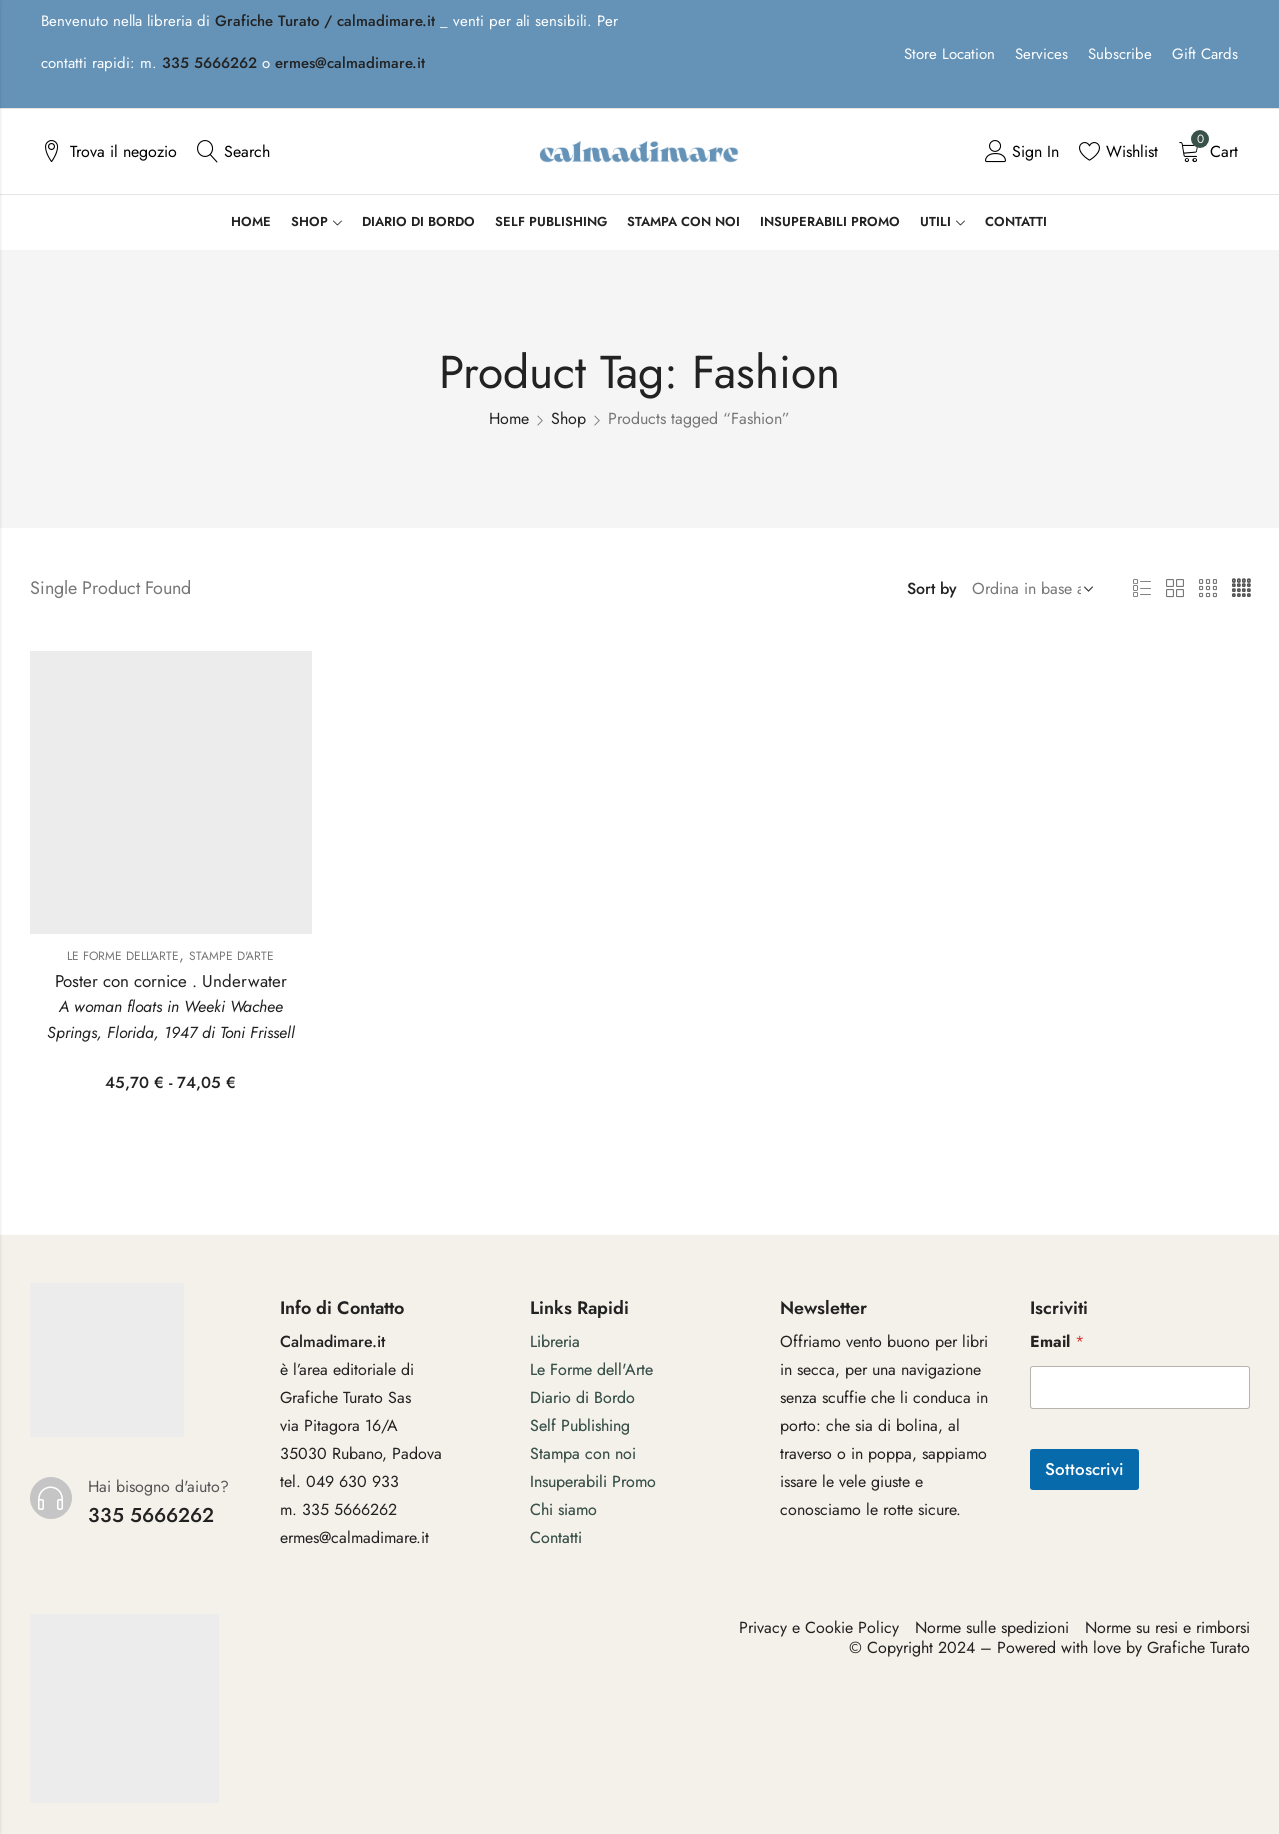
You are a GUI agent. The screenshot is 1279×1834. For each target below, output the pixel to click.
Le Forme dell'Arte (123, 956)
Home (509, 418)
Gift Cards (1205, 54)
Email (1057, 1341)
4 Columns (1241, 589)
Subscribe (1120, 54)
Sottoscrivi (1084, 1469)
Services (1041, 54)
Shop (568, 418)
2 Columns (1175, 589)
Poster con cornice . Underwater (171, 981)
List (1142, 589)
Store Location (949, 54)
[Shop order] (1029, 589)
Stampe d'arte (231, 956)
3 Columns (1208, 589)
